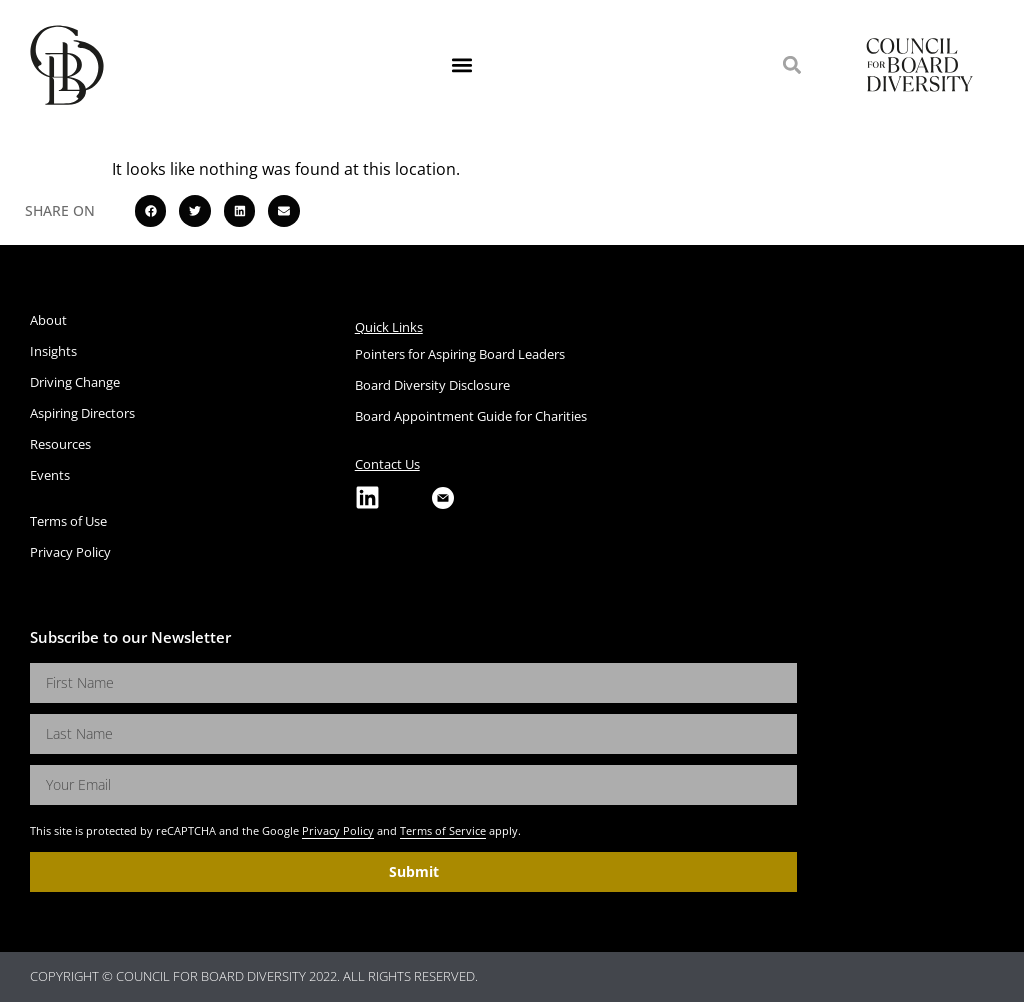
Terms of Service (443, 830)
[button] (461, 65)
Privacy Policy (338, 830)
